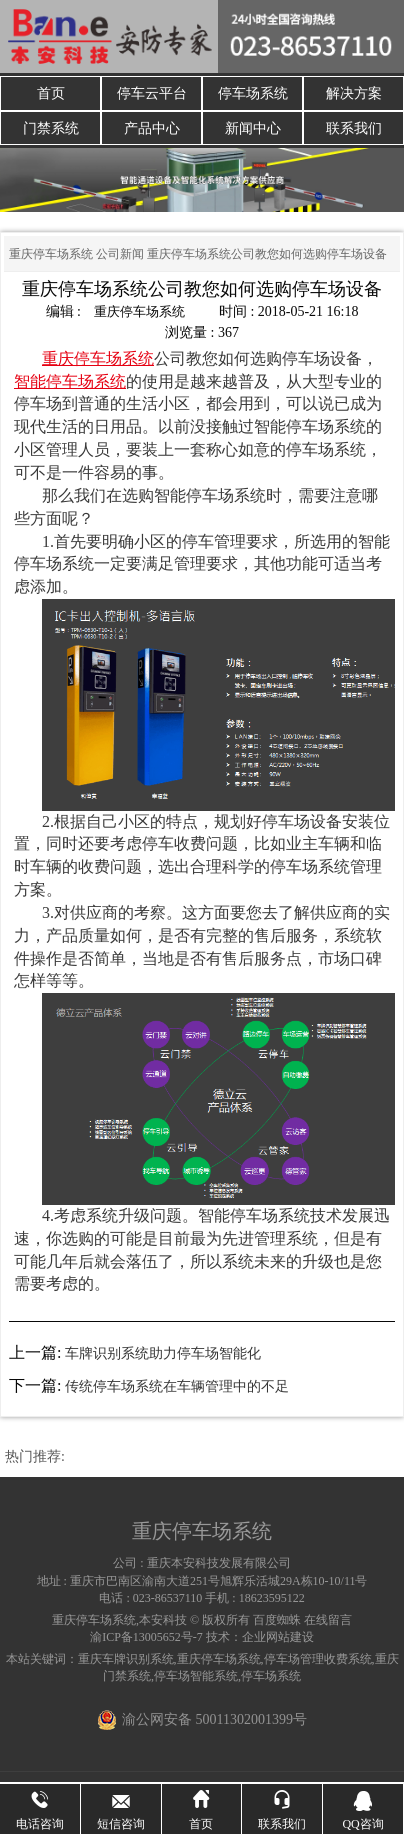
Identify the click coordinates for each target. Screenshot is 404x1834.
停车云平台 (152, 93)
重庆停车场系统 (51, 256)
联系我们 (354, 129)
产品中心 (152, 129)
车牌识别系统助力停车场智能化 (163, 1355)
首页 (51, 93)
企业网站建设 (278, 1639)
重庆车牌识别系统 (126, 1661)
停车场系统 (253, 93)
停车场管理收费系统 (318, 1661)
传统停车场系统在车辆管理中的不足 (177, 1388)
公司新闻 (120, 256)
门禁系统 (51, 129)
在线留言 (328, 1622)
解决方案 (354, 93)
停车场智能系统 (196, 1678)
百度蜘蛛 (277, 1622)
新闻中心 (253, 129)
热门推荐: (35, 1458)
